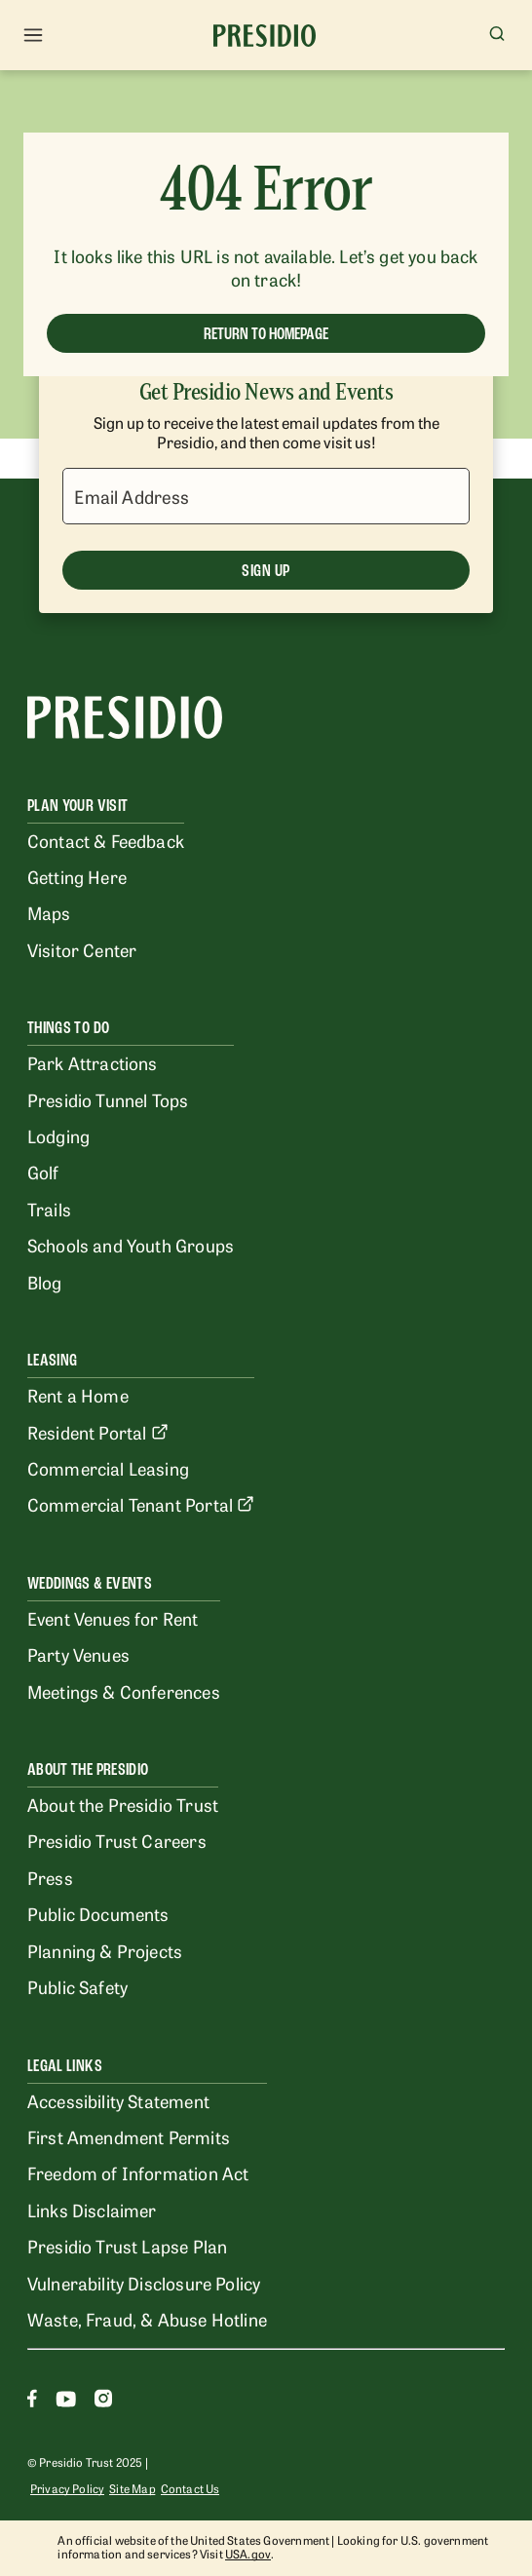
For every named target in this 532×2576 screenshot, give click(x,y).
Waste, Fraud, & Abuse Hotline (147, 2318)
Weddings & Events (89, 1583)
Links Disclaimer (92, 2209)
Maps (49, 912)
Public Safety (77, 1986)
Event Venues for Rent (113, 1618)
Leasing (52, 1360)
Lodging (58, 1135)
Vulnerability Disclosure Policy (143, 2282)
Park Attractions (92, 1062)
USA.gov (248, 2553)
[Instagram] (103, 2401)
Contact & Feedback (105, 840)
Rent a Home (78, 1394)
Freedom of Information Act (137, 2172)
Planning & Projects (104, 1950)
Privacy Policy (67, 2488)
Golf (43, 1171)
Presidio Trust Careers (117, 1840)
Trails (49, 1208)
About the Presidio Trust (122, 1804)
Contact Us (190, 2488)
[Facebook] (32, 2401)
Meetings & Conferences (123, 1691)
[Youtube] (66, 2401)
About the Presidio (87, 1769)
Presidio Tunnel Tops (107, 1099)
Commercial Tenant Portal (140, 1504)
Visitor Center (81, 949)
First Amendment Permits (128, 2136)
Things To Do (68, 1028)
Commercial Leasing (108, 1468)
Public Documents (98, 1913)
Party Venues (78, 1654)
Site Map (132, 2488)
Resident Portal (98, 1431)
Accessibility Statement (118, 2100)
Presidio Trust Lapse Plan (127, 2245)
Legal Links (64, 2066)
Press (50, 1877)
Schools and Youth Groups (130, 1244)
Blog (44, 1281)
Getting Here (77, 876)
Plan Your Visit (77, 805)
